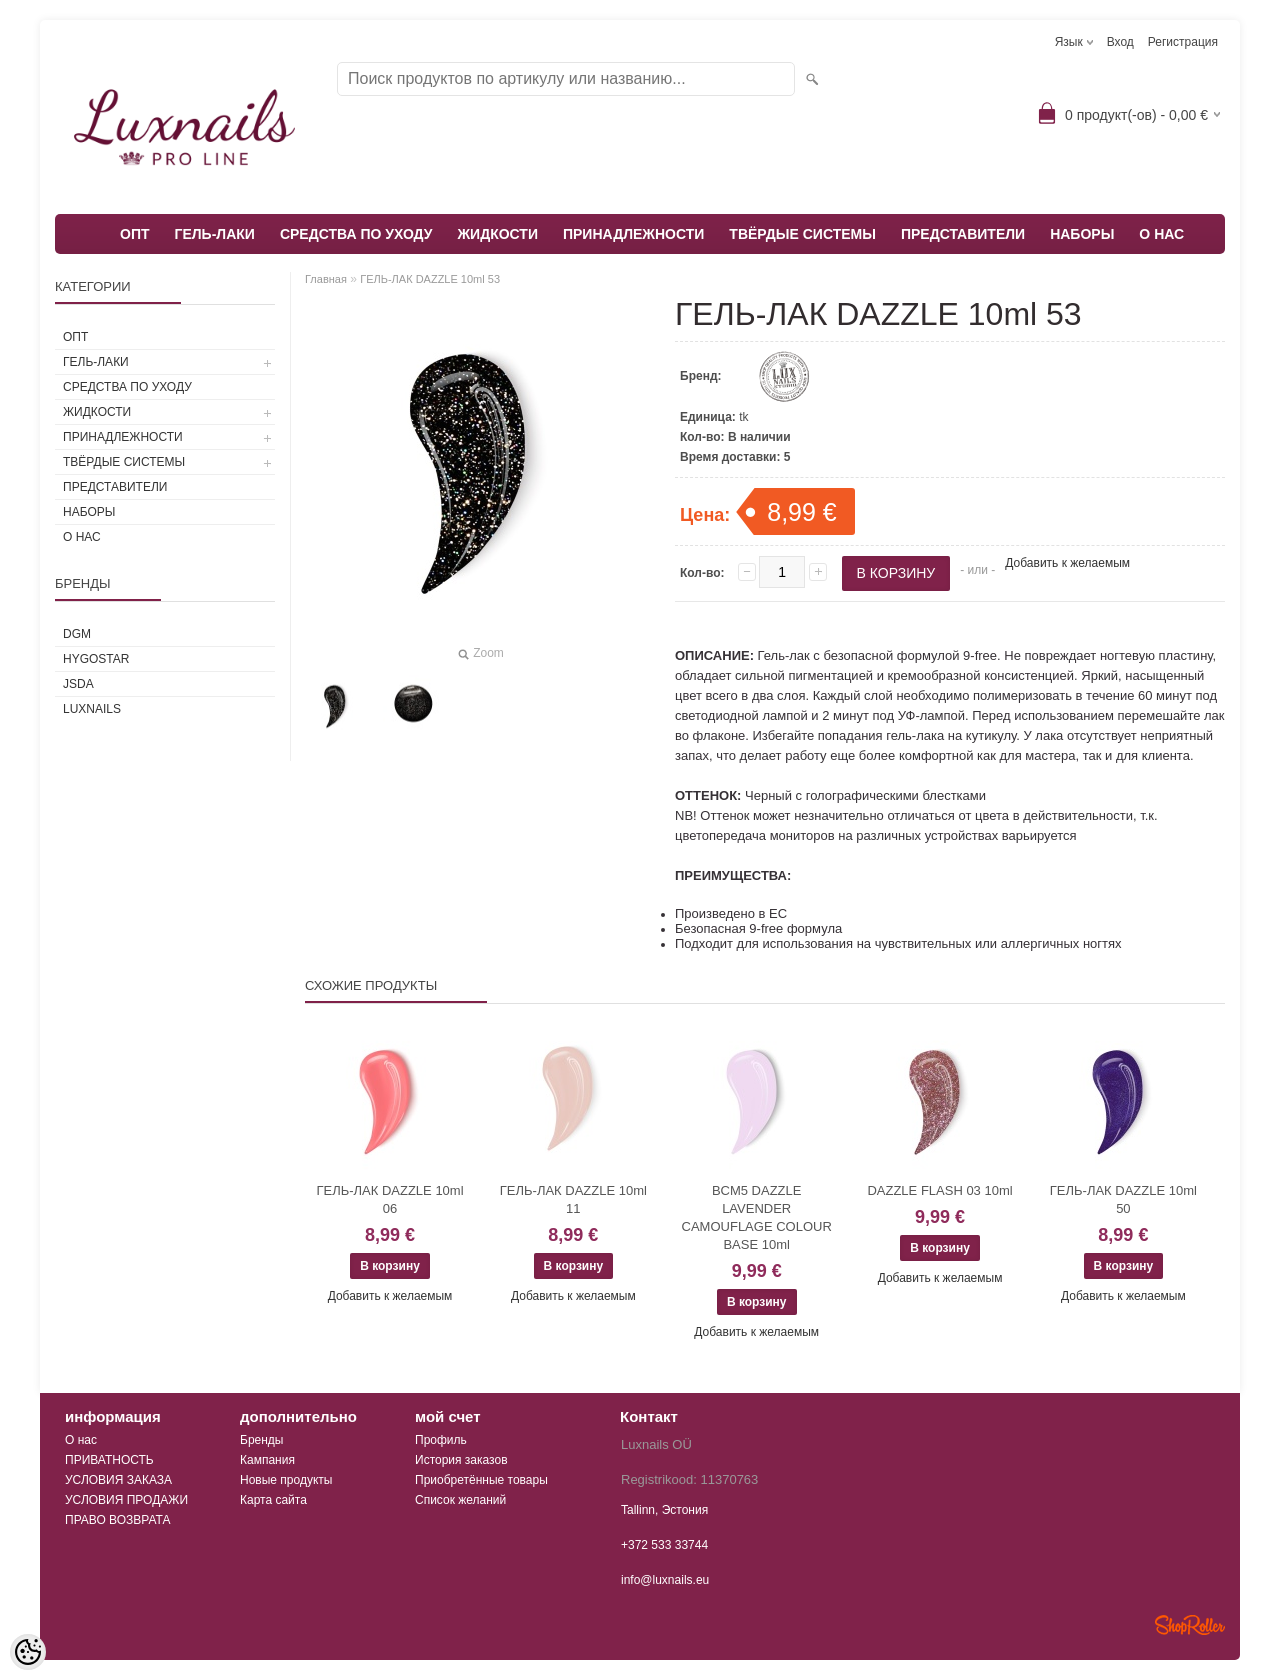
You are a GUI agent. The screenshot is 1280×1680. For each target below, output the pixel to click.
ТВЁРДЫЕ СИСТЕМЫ (802, 234)
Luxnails (92, 709)
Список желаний (460, 1500)
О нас (81, 1440)
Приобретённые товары (481, 1480)
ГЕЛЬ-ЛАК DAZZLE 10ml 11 (573, 1199)
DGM (77, 634)
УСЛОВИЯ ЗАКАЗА (118, 1480)
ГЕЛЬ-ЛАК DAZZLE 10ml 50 (1123, 1199)
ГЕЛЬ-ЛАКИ (215, 234)
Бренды (261, 1440)
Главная (326, 279)
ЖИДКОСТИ (497, 234)
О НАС (1161, 234)
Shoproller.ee (1190, 1625)
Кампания (267, 1460)
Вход (1120, 42)
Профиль (441, 1440)
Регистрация (1183, 42)
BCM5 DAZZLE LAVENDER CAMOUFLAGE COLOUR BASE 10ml (757, 1217)
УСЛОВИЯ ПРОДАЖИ (126, 1500)
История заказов (461, 1460)
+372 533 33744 (664, 1545)
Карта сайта (273, 1500)
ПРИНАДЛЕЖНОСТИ (633, 234)
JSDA (78, 684)
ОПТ (135, 234)
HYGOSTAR (96, 659)
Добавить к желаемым (1067, 563)
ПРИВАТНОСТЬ (109, 1460)
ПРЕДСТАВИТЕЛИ (963, 234)
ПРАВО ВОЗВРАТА (118, 1520)
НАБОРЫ (1082, 234)
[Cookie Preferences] (28, 1652)
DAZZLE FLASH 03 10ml (939, 1190)
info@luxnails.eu (665, 1580)
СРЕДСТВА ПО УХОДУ (356, 234)
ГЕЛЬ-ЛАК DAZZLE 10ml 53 (430, 279)
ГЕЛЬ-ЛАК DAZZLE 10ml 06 (389, 1199)
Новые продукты (286, 1480)
